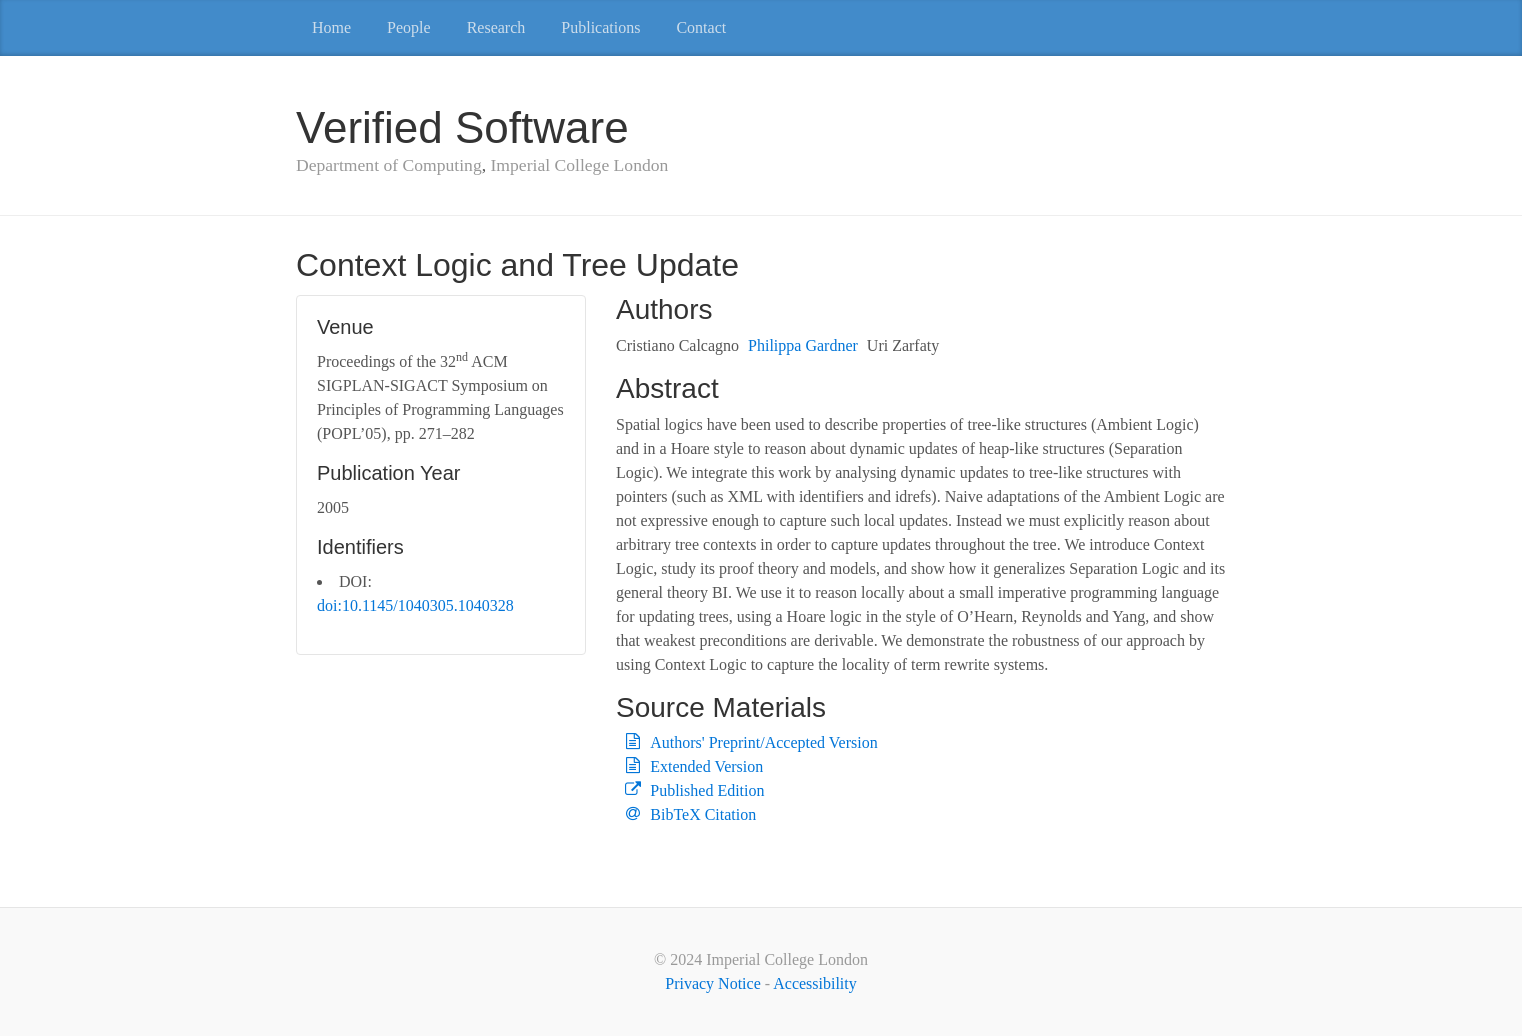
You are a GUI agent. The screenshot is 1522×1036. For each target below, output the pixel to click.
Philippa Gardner (803, 345)
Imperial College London (579, 165)
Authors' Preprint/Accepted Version (763, 742)
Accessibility (815, 983)
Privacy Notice (713, 983)
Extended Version (706, 766)
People (409, 27)
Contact (701, 27)
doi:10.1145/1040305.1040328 (415, 605)
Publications (600, 27)
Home (331, 27)
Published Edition (707, 790)
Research (496, 27)
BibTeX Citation (703, 814)
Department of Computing (389, 165)
